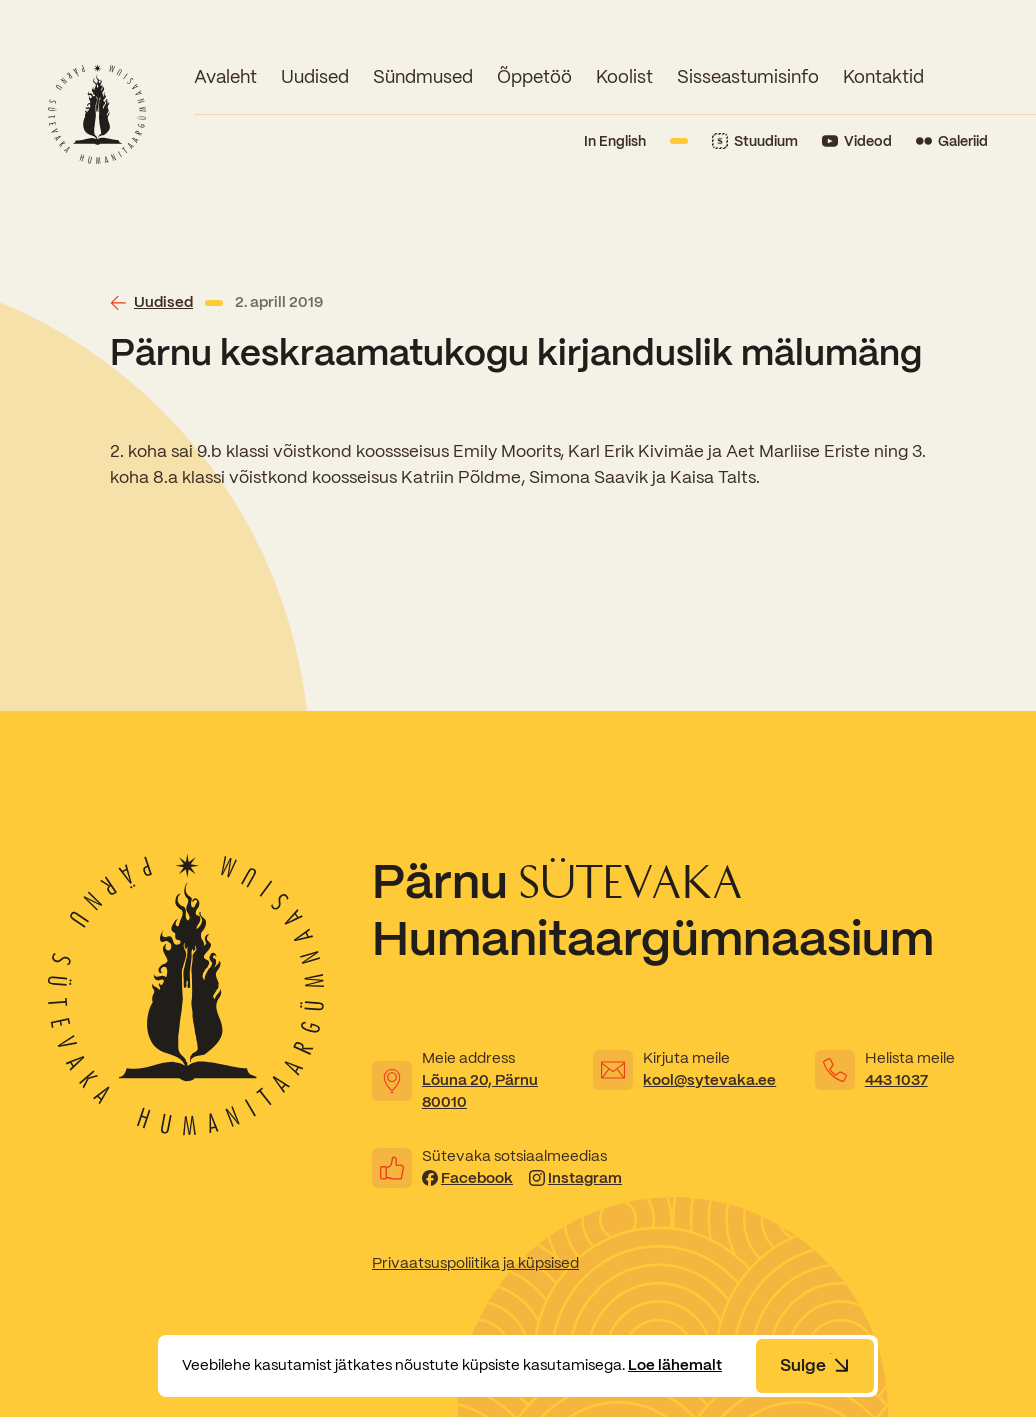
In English (615, 141)
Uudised (315, 76)
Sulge (815, 1365)
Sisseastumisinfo (748, 76)
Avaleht (225, 76)
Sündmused (423, 76)
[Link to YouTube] (857, 141)
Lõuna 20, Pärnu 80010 (480, 1091)
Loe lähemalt (675, 1365)
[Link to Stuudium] (755, 141)
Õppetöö (534, 76)
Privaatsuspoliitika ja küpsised (475, 1263)
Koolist (624, 76)
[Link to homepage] (97, 114)
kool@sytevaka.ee (709, 1080)
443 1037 (896, 1080)
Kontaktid (883, 76)
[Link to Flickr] (952, 141)
